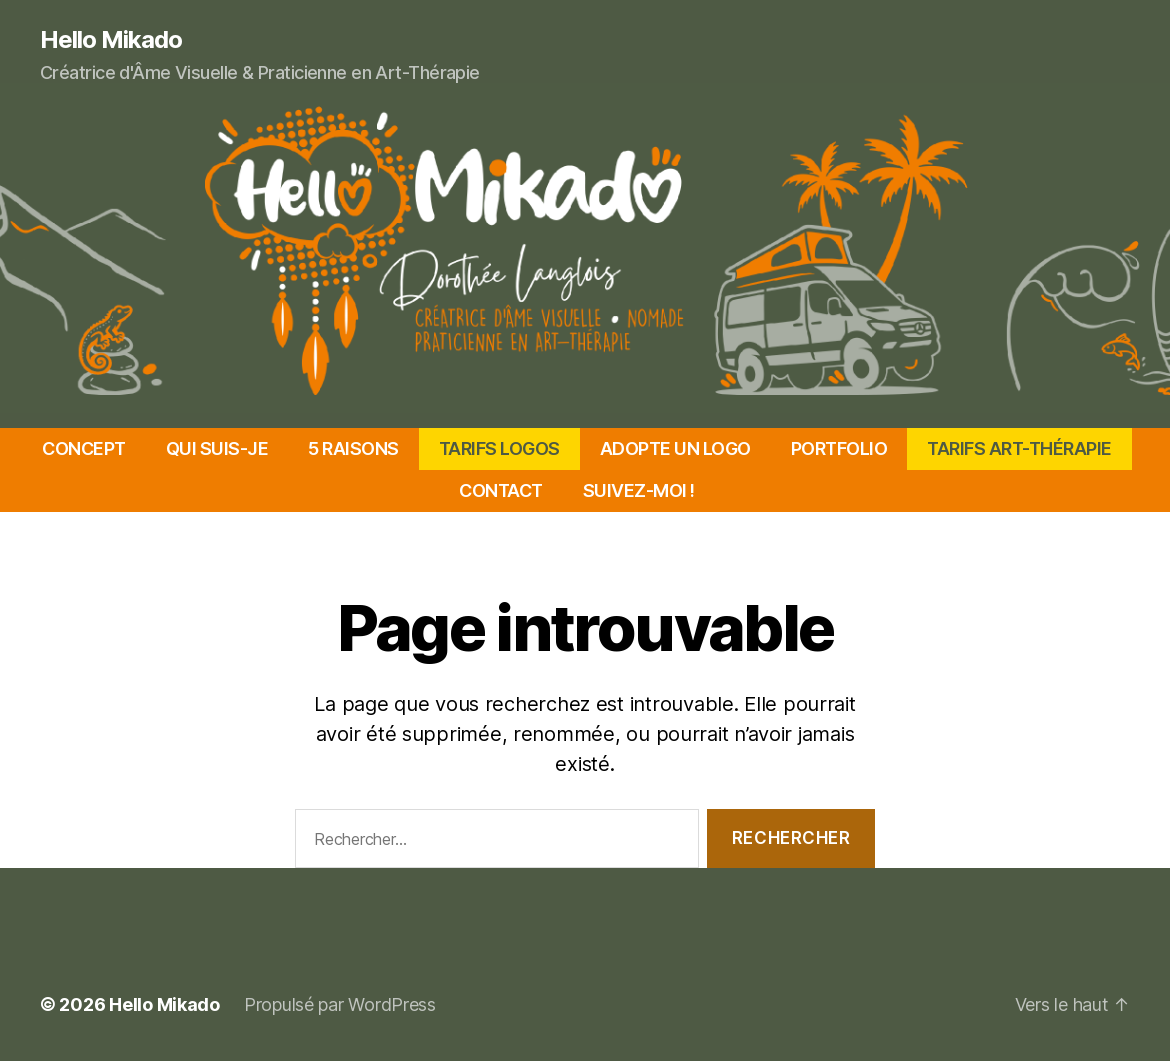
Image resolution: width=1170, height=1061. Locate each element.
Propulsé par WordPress (340, 1004)
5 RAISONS (353, 448)
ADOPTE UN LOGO (675, 448)
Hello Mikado (111, 40)
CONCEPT (84, 448)
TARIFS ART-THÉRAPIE (1019, 448)
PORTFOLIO (839, 448)
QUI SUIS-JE (217, 448)
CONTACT (501, 490)
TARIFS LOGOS (499, 448)
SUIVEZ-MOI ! (639, 490)
